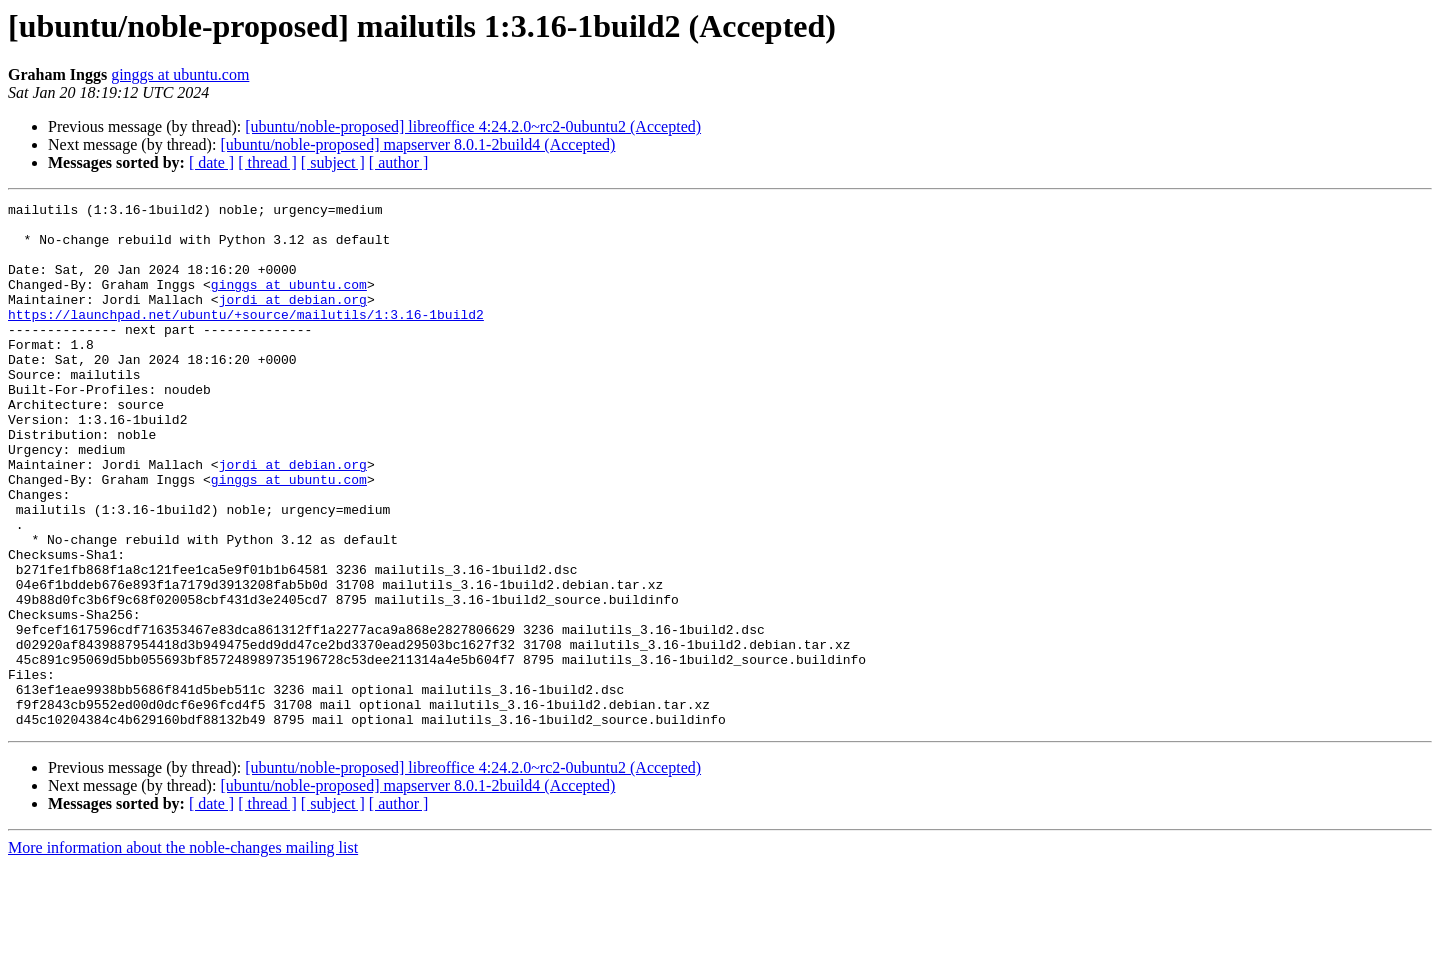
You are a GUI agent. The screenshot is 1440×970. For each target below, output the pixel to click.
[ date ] (211, 162)
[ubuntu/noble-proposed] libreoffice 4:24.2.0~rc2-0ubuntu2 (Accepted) (473, 126)
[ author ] (399, 162)
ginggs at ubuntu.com (180, 74)
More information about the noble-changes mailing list (183, 952)
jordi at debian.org (293, 320)
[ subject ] (333, 162)
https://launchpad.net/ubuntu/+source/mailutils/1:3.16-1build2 (246, 338)
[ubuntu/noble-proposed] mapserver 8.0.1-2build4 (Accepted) (417, 144)
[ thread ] (267, 162)
